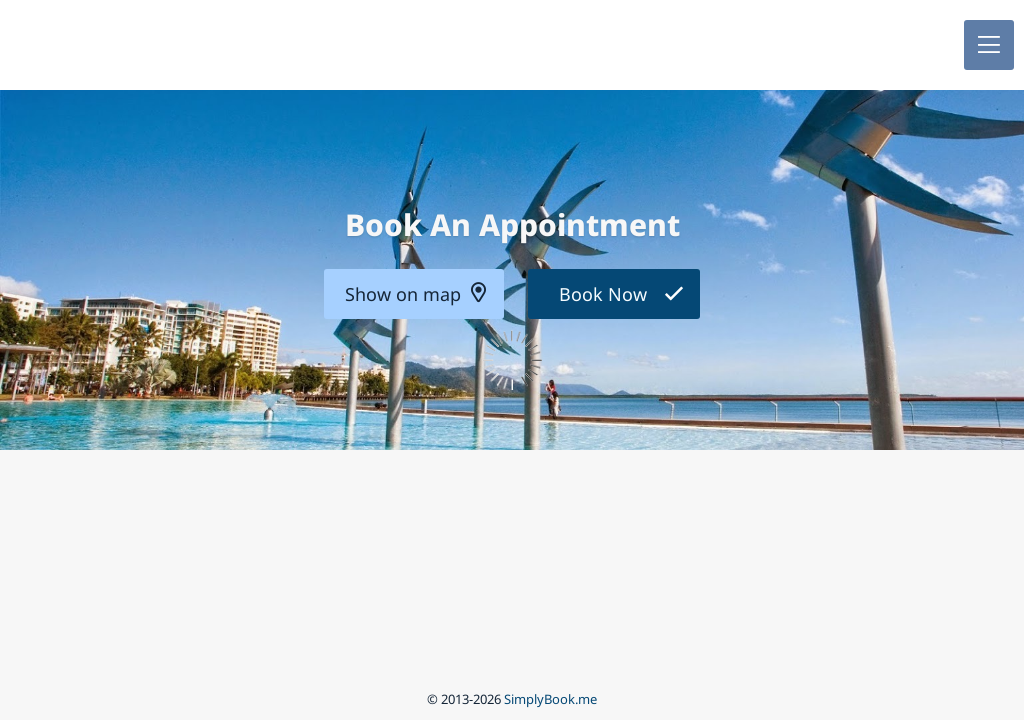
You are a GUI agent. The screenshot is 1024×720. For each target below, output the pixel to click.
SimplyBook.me (550, 699)
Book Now (603, 294)
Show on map (403, 294)
